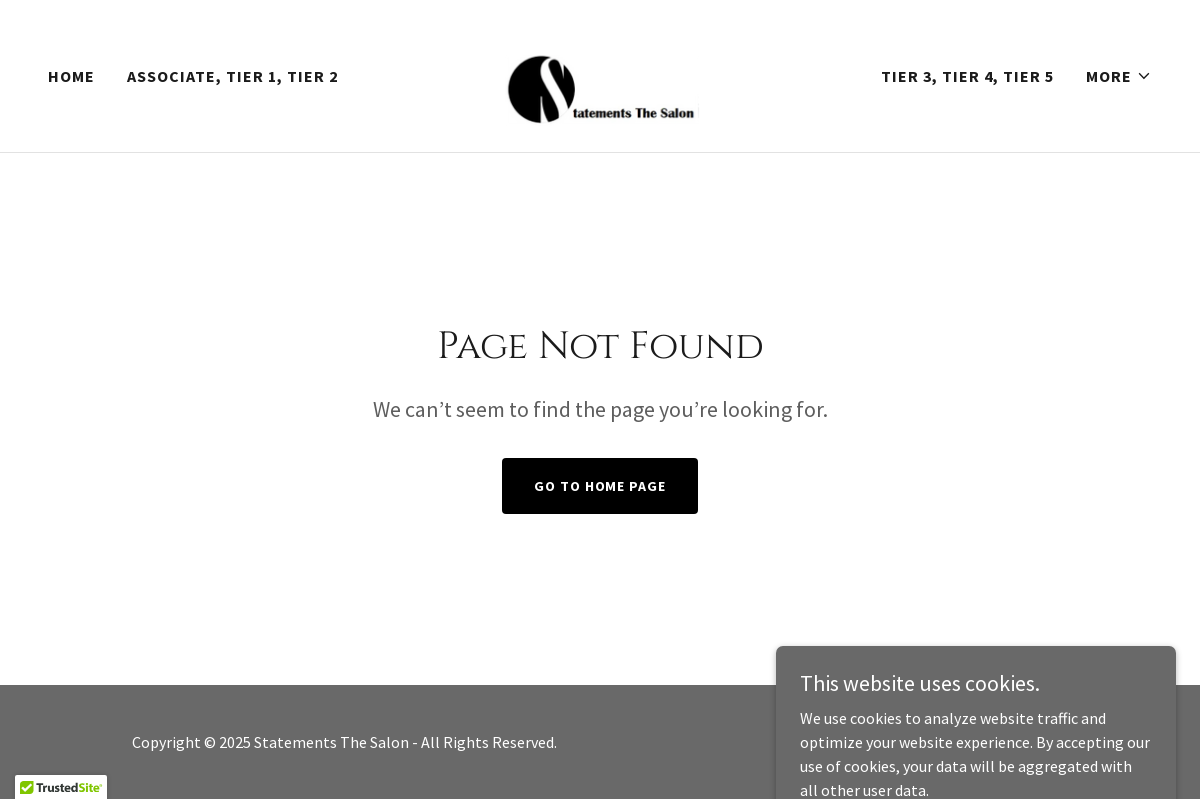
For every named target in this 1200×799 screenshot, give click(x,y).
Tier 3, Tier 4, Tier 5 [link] (967, 76)
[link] (599, 74)
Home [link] (71, 76)
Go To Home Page (599, 486)
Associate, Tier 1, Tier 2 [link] (232, 76)
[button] (1119, 76)
